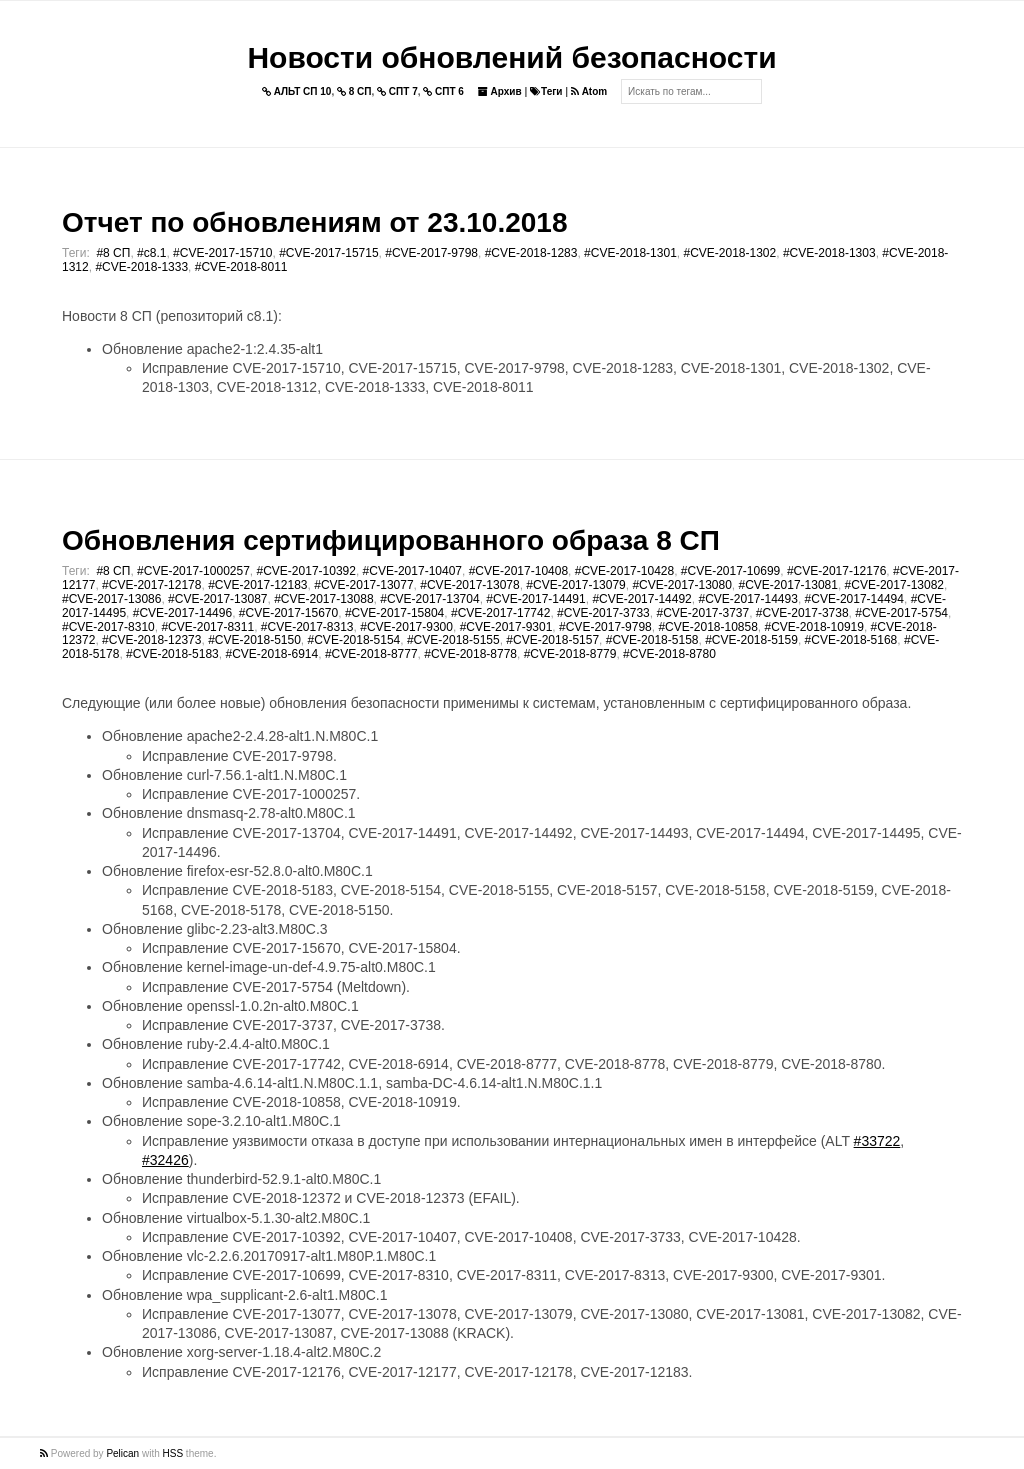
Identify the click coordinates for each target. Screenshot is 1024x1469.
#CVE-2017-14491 (535, 599)
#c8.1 (151, 253)
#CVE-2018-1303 (829, 253)
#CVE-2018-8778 (470, 654)
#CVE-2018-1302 (729, 253)
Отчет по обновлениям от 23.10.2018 (314, 222)
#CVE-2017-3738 (802, 613)
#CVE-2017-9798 (431, 253)
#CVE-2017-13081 (788, 585)
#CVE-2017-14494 (854, 599)
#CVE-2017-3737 (702, 613)
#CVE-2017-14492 (641, 599)
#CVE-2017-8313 (307, 627)
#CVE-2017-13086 (111, 599)
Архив (500, 91)
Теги (546, 91)
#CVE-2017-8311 (207, 627)
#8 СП (113, 253)
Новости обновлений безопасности (511, 57)
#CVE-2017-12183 (257, 585)
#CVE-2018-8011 (241, 267)
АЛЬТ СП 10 (297, 91)
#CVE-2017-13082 (894, 585)
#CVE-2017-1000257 (193, 571)
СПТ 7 (397, 91)
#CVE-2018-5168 (851, 640)
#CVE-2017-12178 (151, 585)
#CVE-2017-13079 (575, 585)
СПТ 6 (443, 91)
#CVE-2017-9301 (506, 627)
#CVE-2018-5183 (172, 654)
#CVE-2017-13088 (323, 599)
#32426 (165, 1160)
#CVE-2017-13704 (429, 599)
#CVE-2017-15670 (288, 613)
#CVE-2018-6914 (271, 654)
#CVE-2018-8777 (371, 654)
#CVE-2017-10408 (518, 571)
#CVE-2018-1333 (141, 267)
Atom (589, 91)
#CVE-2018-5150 (254, 640)
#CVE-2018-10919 (814, 627)
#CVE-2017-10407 (412, 571)
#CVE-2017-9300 (406, 627)
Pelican (122, 1453)
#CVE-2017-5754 (901, 613)
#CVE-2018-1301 (630, 253)
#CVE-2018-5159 (751, 640)
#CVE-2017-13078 (469, 585)
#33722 (877, 1141)
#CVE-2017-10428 (624, 571)
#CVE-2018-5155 (453, 640)
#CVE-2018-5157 (552, 640)
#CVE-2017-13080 (681, 585)
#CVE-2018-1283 (531, 253)
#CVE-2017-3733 (603, 613)
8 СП (354, 91)
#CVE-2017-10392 (306, 571)
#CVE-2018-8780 (669, 654)
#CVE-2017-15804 (394, 613)
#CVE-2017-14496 (182, 613)
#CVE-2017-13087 (217, 599)
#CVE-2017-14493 (747, 599)
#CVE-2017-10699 (730, 571)
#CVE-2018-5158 (652, 640)
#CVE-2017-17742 (500, 613)
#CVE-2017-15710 (222, 253)
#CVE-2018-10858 (707, 627)
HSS (173, 1453)
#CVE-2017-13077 (363, 585)
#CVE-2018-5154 (354, 640)
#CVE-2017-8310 (108, 627)
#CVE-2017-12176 (836, 571)
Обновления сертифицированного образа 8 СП (391, 540)
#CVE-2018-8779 (570, 654)
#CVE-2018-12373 (151, 640)
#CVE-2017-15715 (328, 253)
